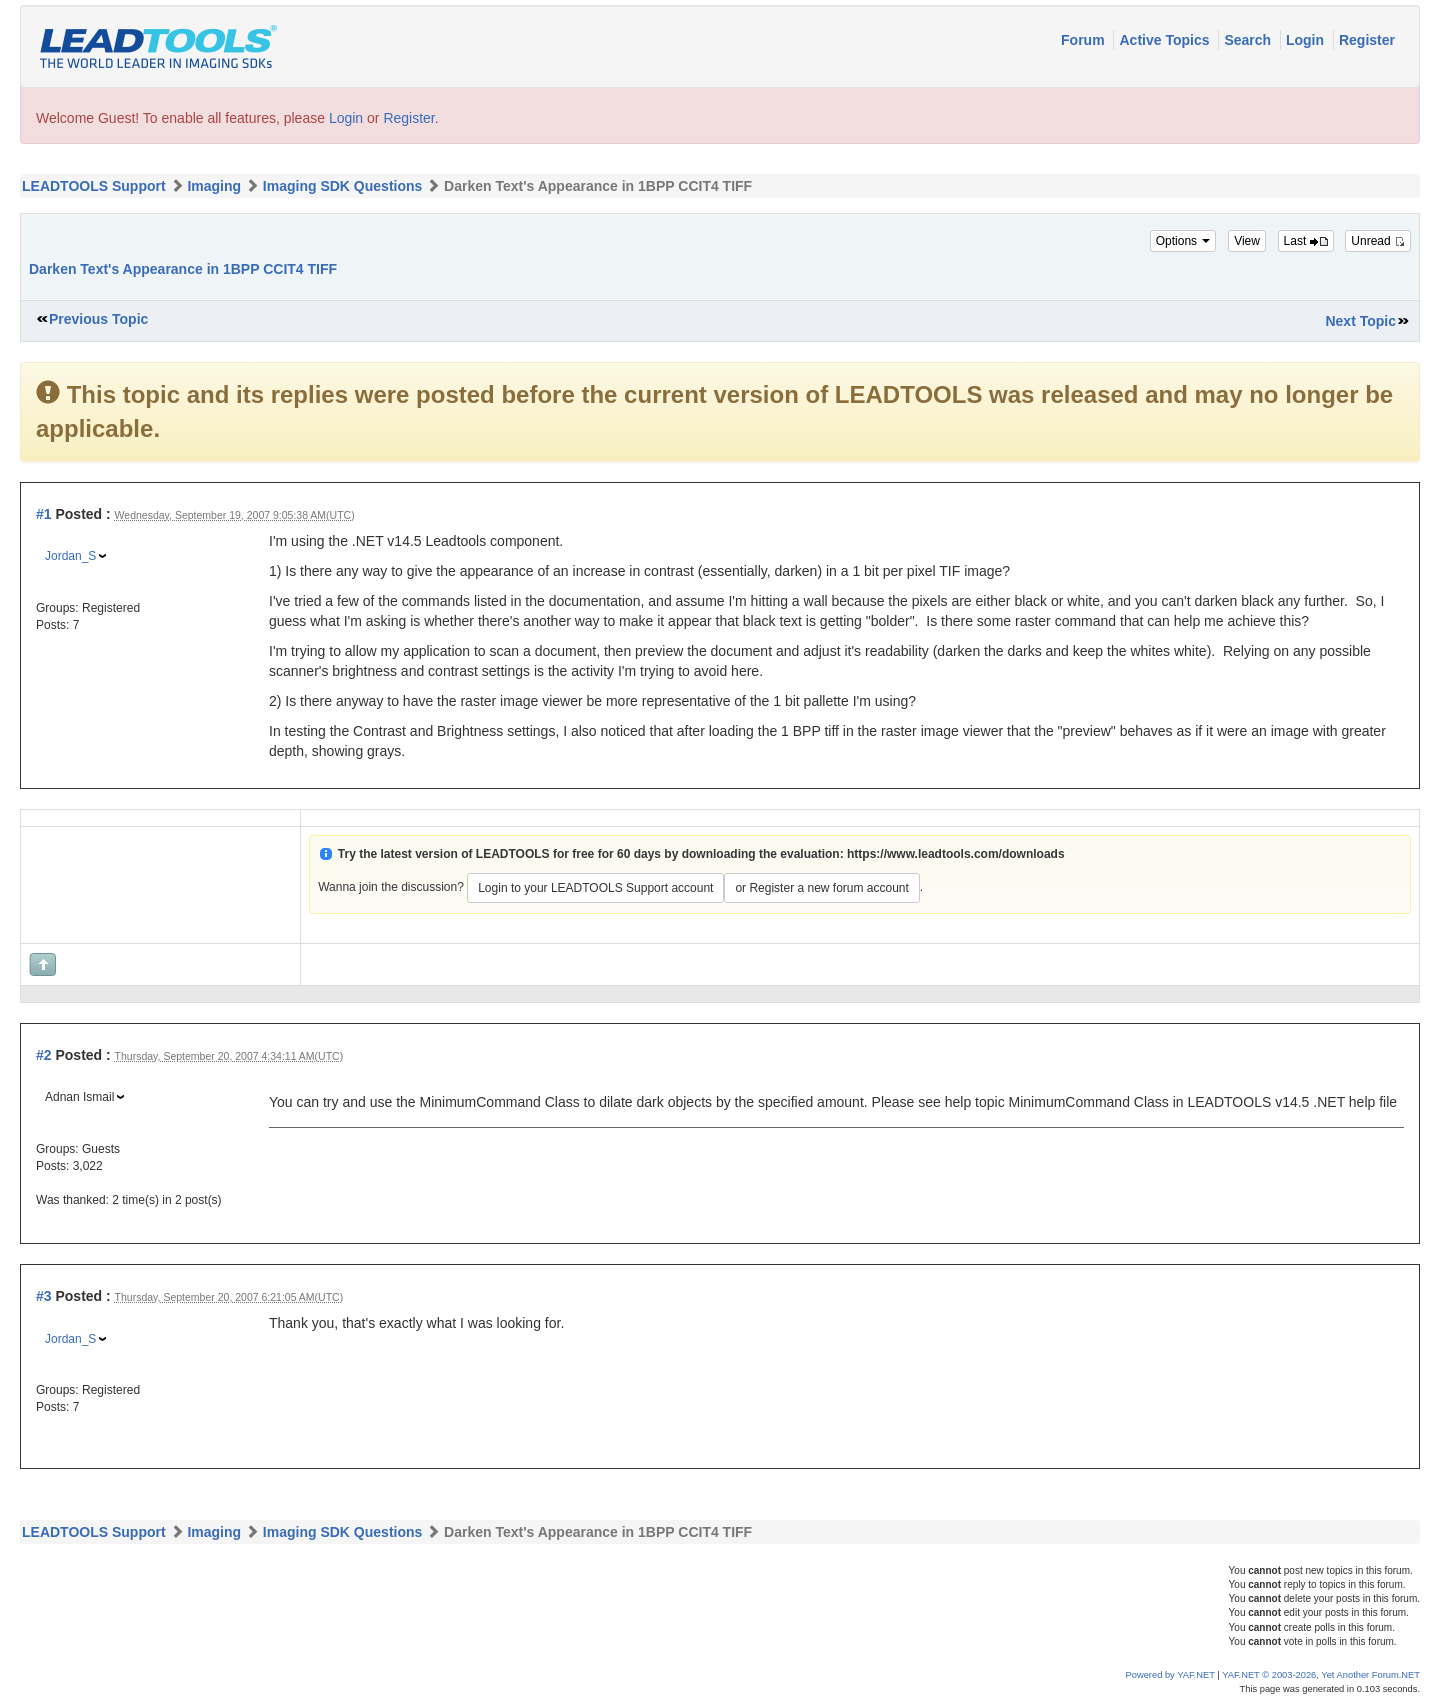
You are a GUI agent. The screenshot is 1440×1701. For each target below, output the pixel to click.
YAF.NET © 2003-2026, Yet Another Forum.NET (1321, 1675)
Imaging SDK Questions (342, 186)
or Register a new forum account (821, 888)
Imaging (214, 186)
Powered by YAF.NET (1170, 1675)
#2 (44, 1055)
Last (1306, 241)
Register (1367, 40)
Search (1249, 40)
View (1247, 241)
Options (1183, 241)
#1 (44, 514)
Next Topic (1360, 321)
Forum (1084, 40)
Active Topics (1166, 40)
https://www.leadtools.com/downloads (956, 854)
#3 (44, 1296)
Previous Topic (98, 319)
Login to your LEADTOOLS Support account (595, 888)
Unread (1378, 241)
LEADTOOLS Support (94, 186)
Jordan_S (70, 556)
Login (1307, 40)
